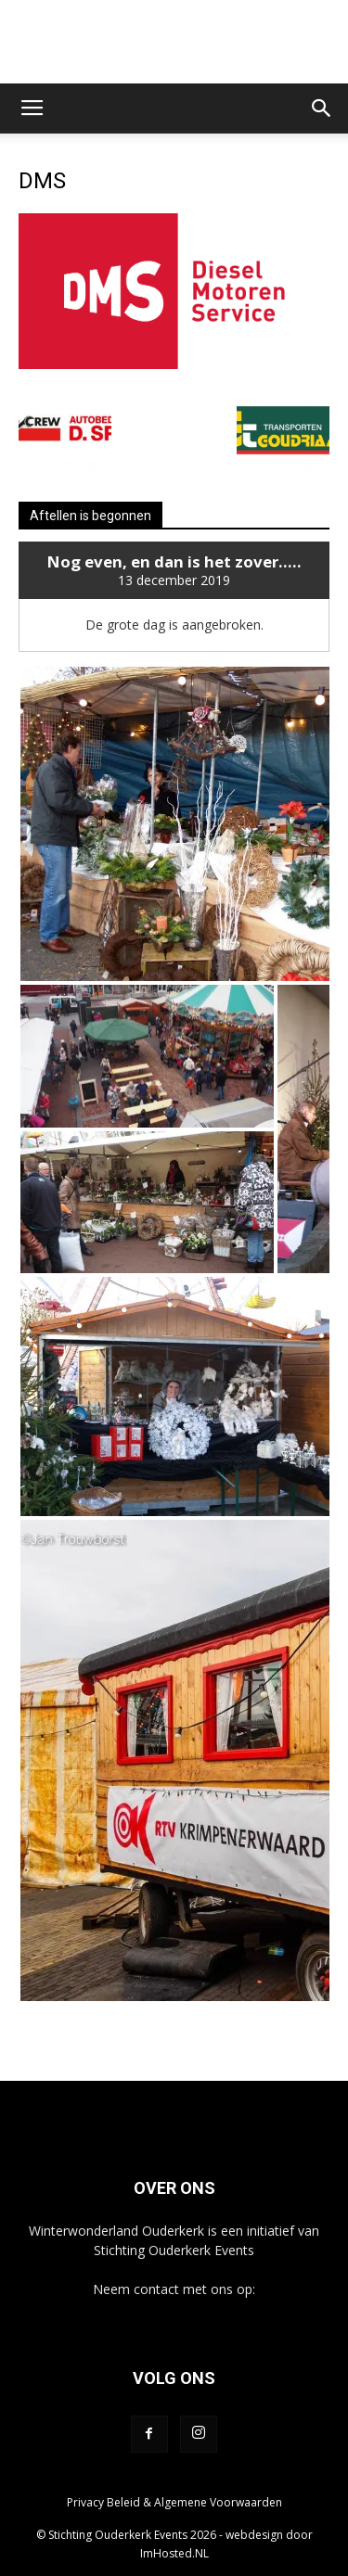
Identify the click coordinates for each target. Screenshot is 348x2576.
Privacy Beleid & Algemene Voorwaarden (174, 2502)
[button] (322, 108)
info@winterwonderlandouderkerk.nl (174, 2308)
